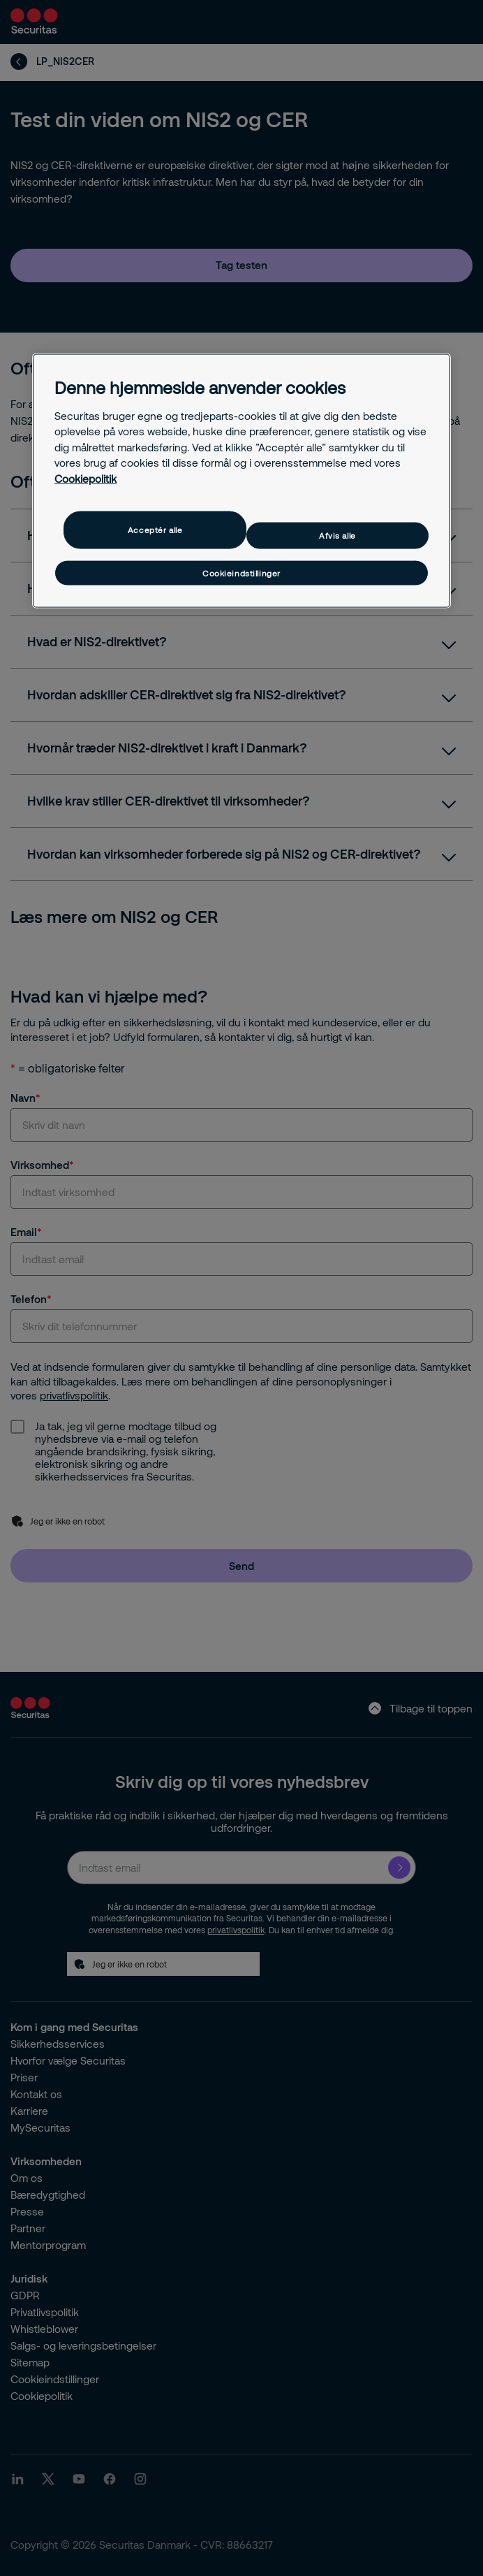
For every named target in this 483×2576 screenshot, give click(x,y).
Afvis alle (337, 535)
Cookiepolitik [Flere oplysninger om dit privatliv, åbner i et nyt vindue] (85, 478)
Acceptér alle (155, 529)
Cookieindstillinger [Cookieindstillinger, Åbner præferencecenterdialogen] (241, 572)
